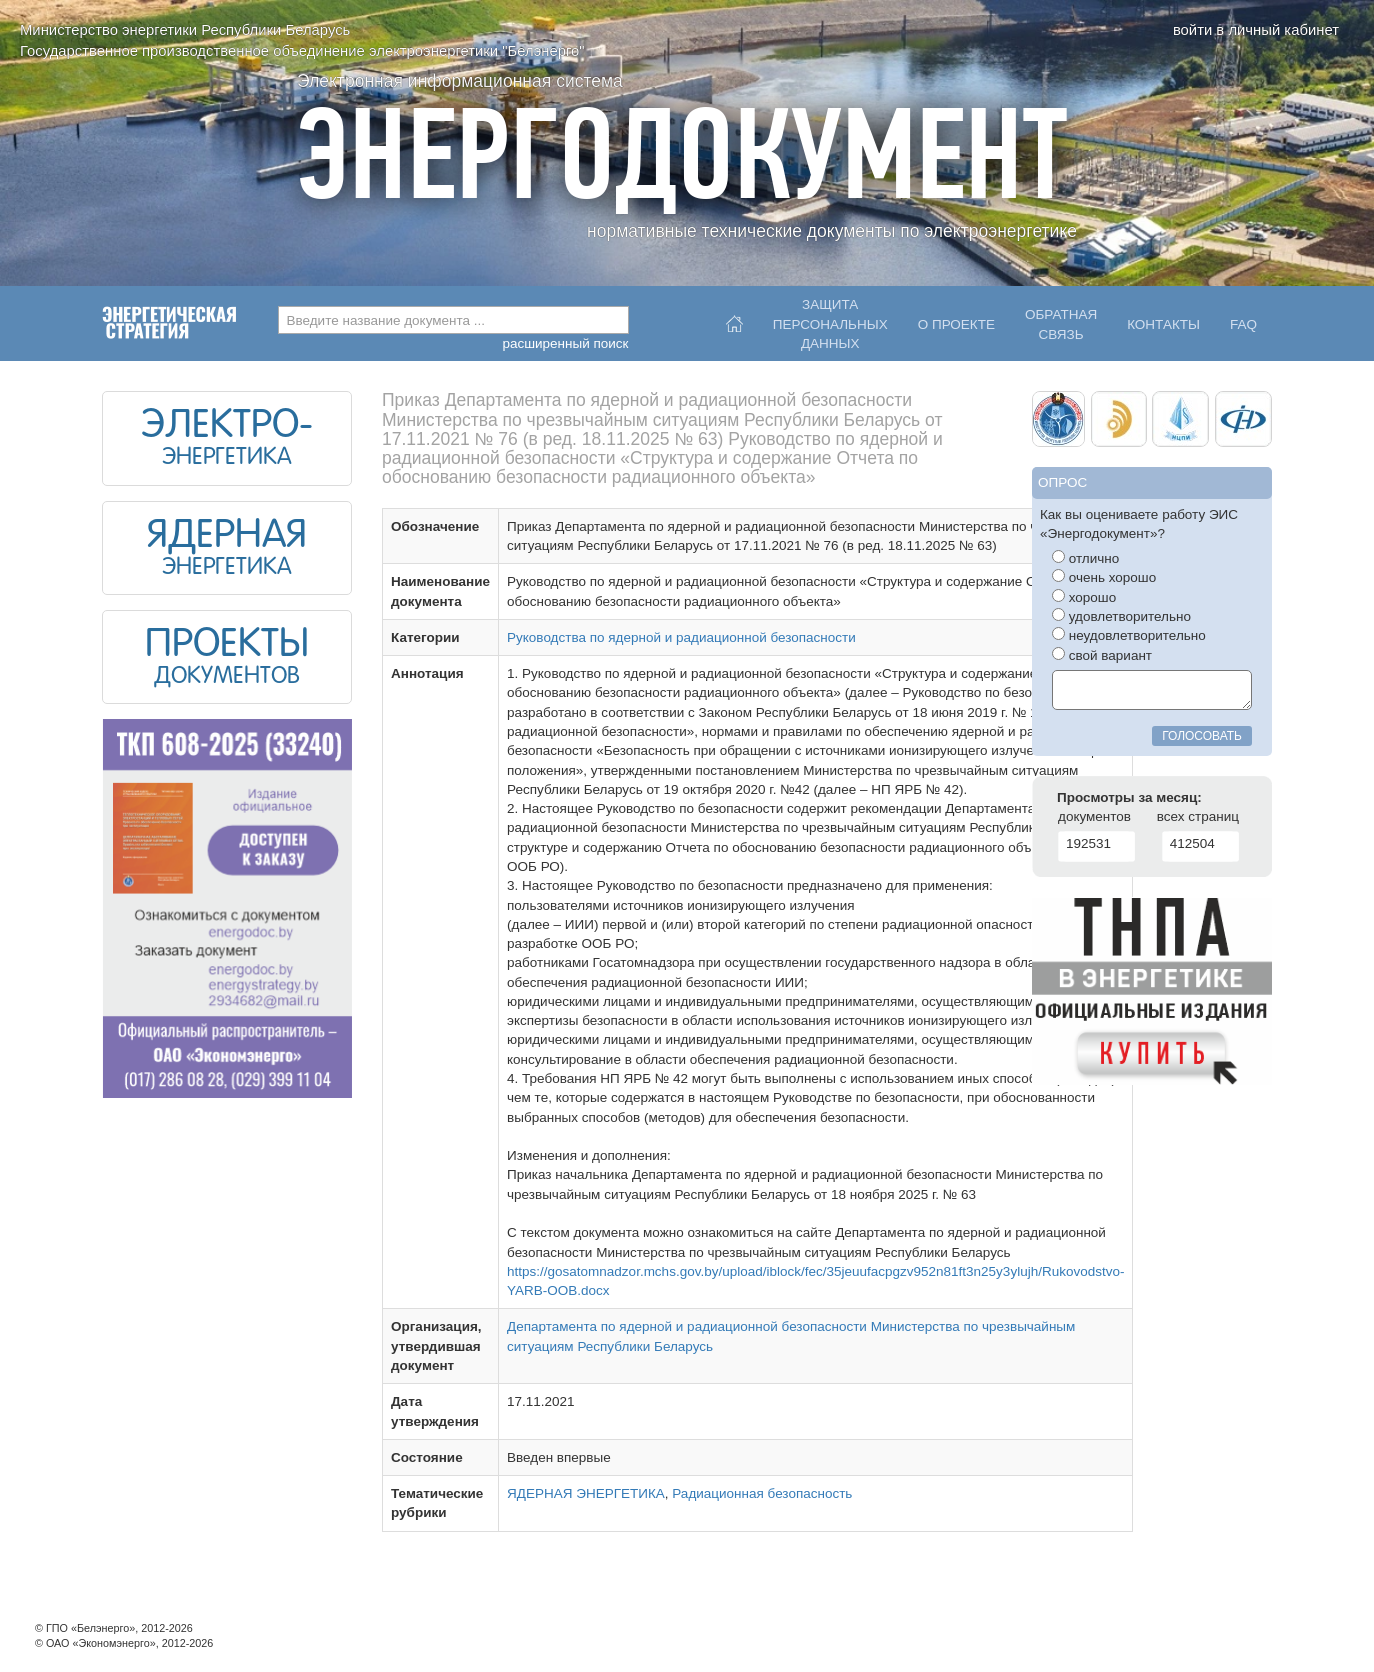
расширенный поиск (565, 343)
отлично (1085, 558)
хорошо (1084, 597)
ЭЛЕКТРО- (227, 427)
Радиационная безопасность (762, 1493)
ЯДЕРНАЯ (227, 537)
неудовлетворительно (1129, 635)
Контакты (1163, 324)
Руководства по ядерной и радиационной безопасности (681, 637)
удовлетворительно (1121, 616)
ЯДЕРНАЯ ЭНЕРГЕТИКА (586, 1493)
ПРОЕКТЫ (227, 646)
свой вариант (1102, 655)
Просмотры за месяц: (1129, 797)
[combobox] (453, 320)
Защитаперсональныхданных (830, 319)
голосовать (1202, 736)
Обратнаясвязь (1061, 324)
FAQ (1243, 324)
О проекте (956, 324)
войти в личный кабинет (1256, 30)
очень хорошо (1104, 577)
